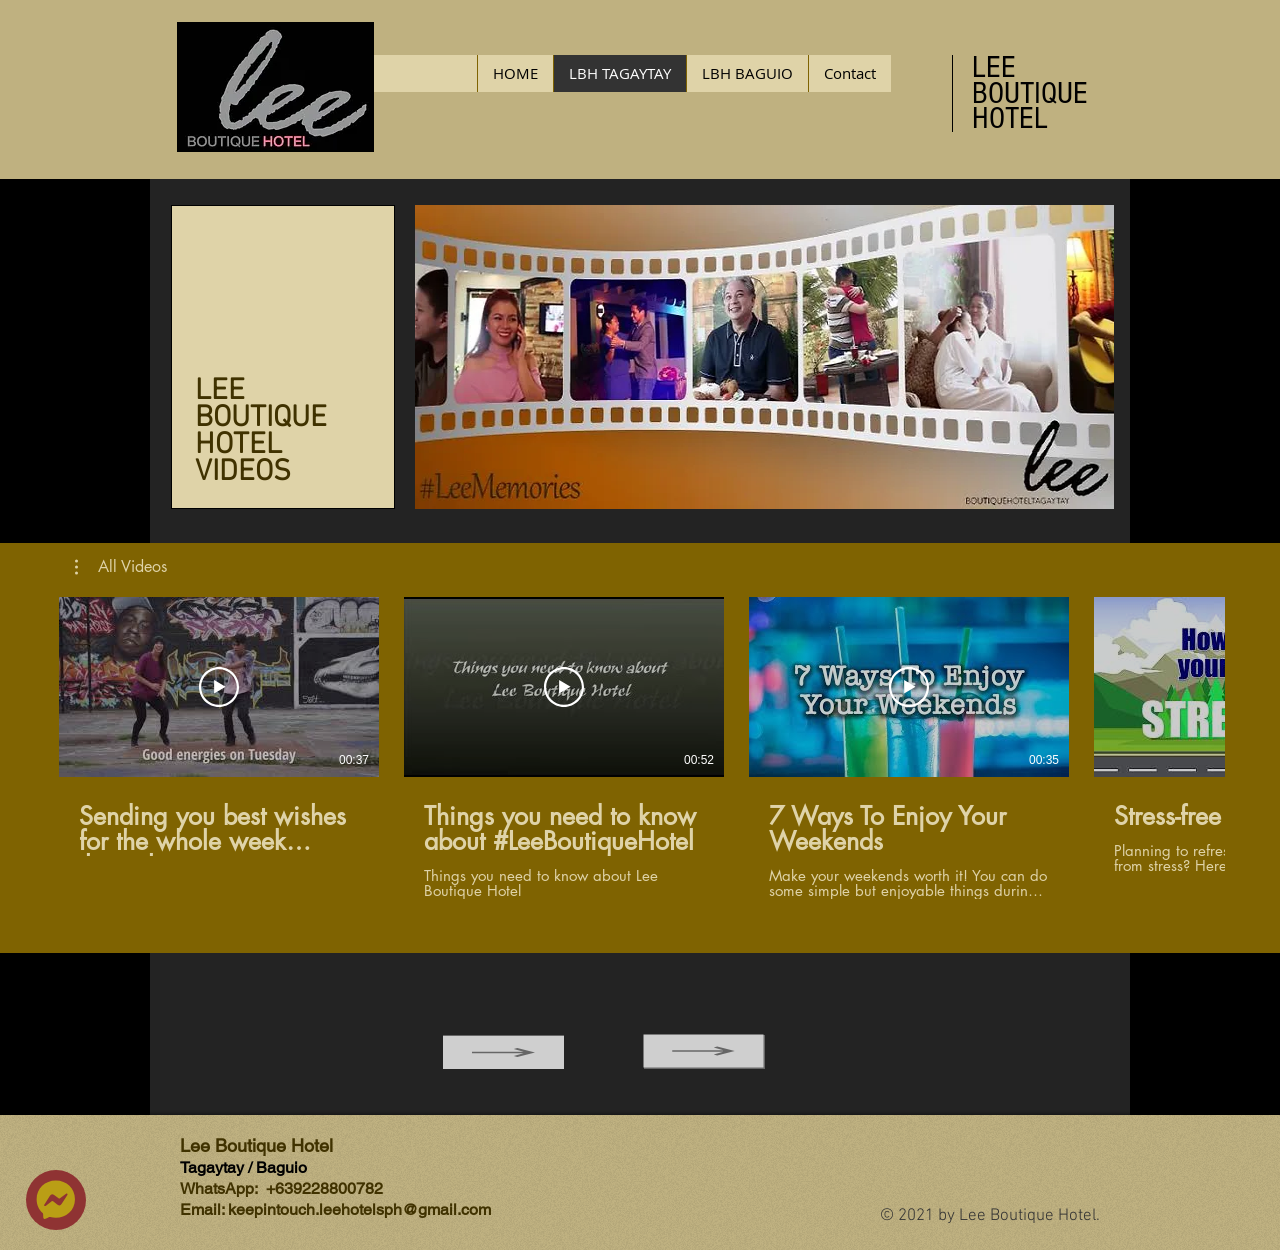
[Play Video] (219, 687)
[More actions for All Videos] (121, 567)
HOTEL (1010, 118)
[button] (121, 567)
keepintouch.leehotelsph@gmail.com (359, 1209)
